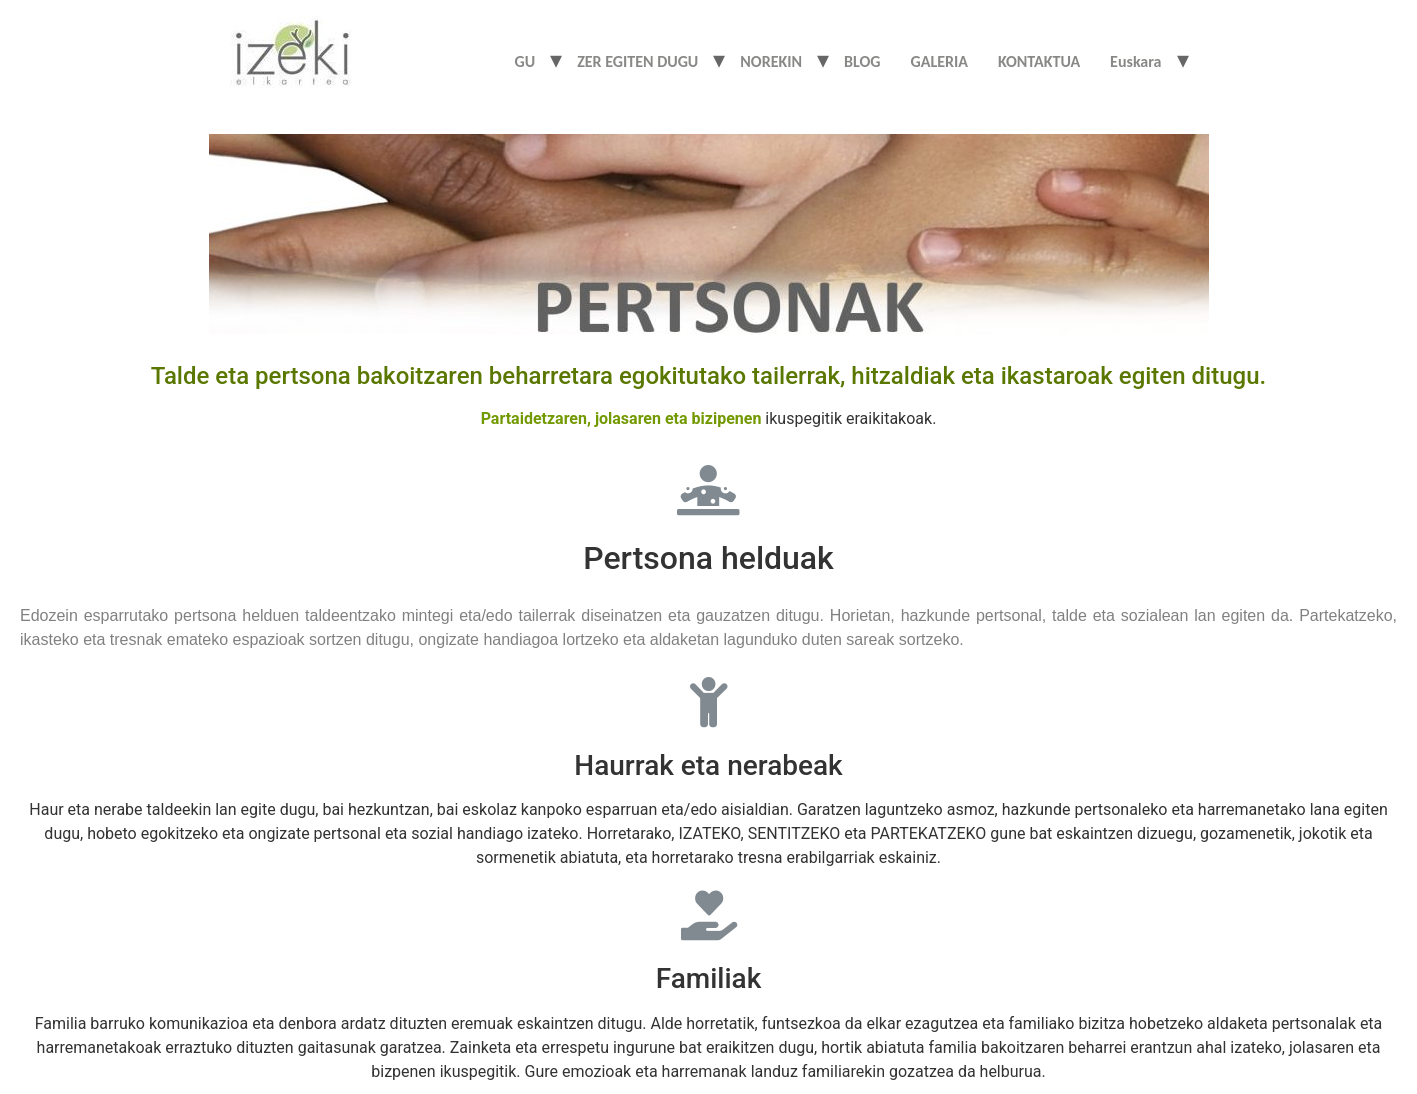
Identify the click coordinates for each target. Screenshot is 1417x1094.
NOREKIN (771, 61)
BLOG (862, 61)
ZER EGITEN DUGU (637, 61)
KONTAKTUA (1039, 61)
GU (525, 61)
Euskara (1135, 61)
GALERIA (939, 61)
